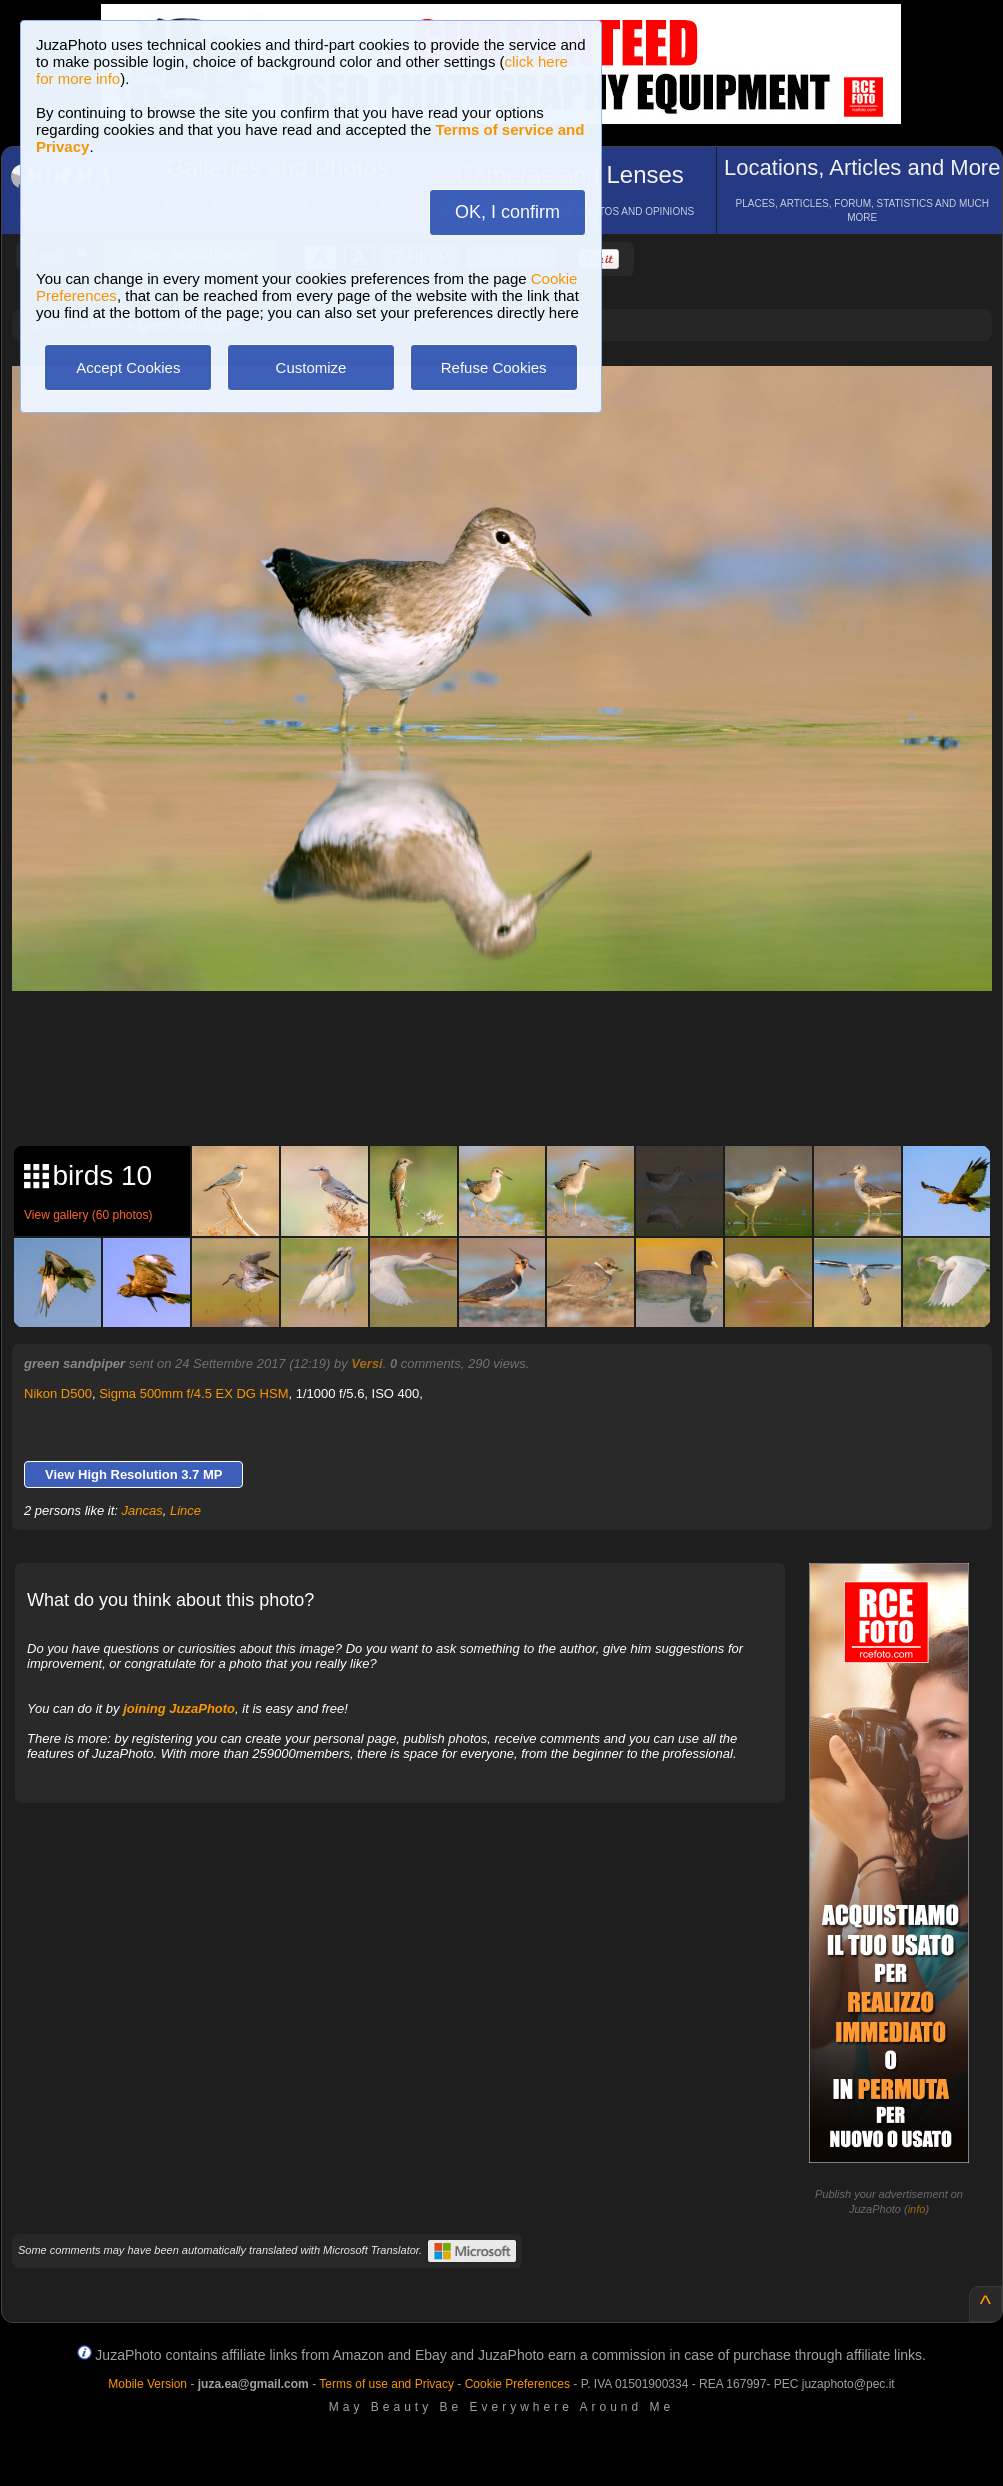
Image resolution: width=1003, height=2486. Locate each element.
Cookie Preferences (517, 2384)
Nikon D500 (58, 1393)
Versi (366, 1363)
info (917, 2209)
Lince (185, 1510)
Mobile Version (147, 2384)
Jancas (142, 1510)
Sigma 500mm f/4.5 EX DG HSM (193, 1393)
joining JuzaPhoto (179, 1708)
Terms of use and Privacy (386, 2384)
